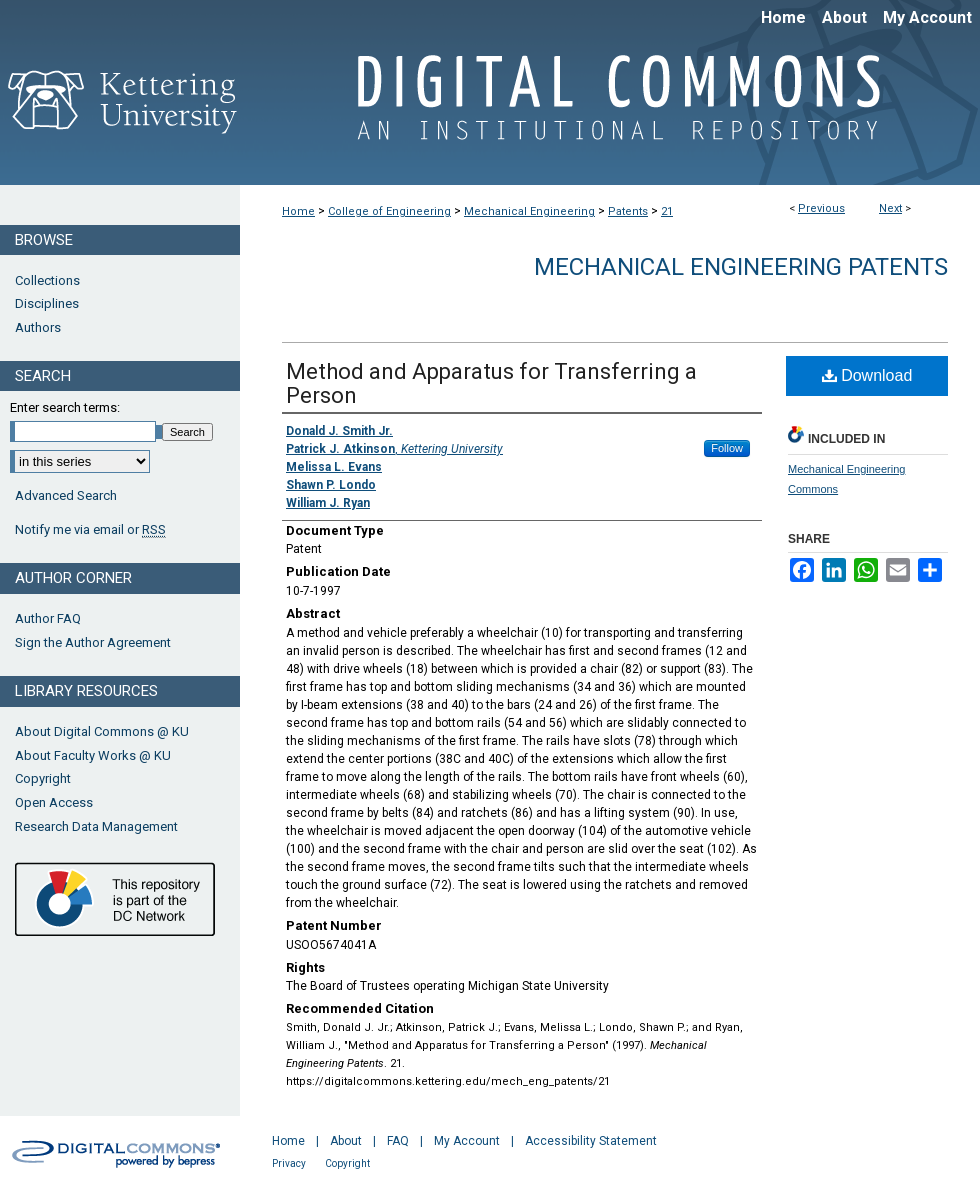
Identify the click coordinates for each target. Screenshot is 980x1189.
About (346, 1141)
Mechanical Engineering (529, 211)
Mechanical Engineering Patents (741, 267)
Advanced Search (66, 495)
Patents (628, 211)
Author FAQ (48, 618)
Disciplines (47, 303)
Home (298, 211)
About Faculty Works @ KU (93, 755)
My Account (467, 1141)
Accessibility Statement (591, 1141)
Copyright (43, 778)
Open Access (54, 802)
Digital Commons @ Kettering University (610, 108)
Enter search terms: (65, 407)
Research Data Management (96, 826)
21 (667, 211)
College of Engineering (389, 211)
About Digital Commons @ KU (102, 731)
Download (867, 375)
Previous (821, 208)
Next (890, 208)
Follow (727, 448)
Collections (47, 280)
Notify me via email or (90, 530)
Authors (38, 327)
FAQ (398, 1141)
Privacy (289, 1163)
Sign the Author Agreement (93, 642)
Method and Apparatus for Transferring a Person (491, 383)
